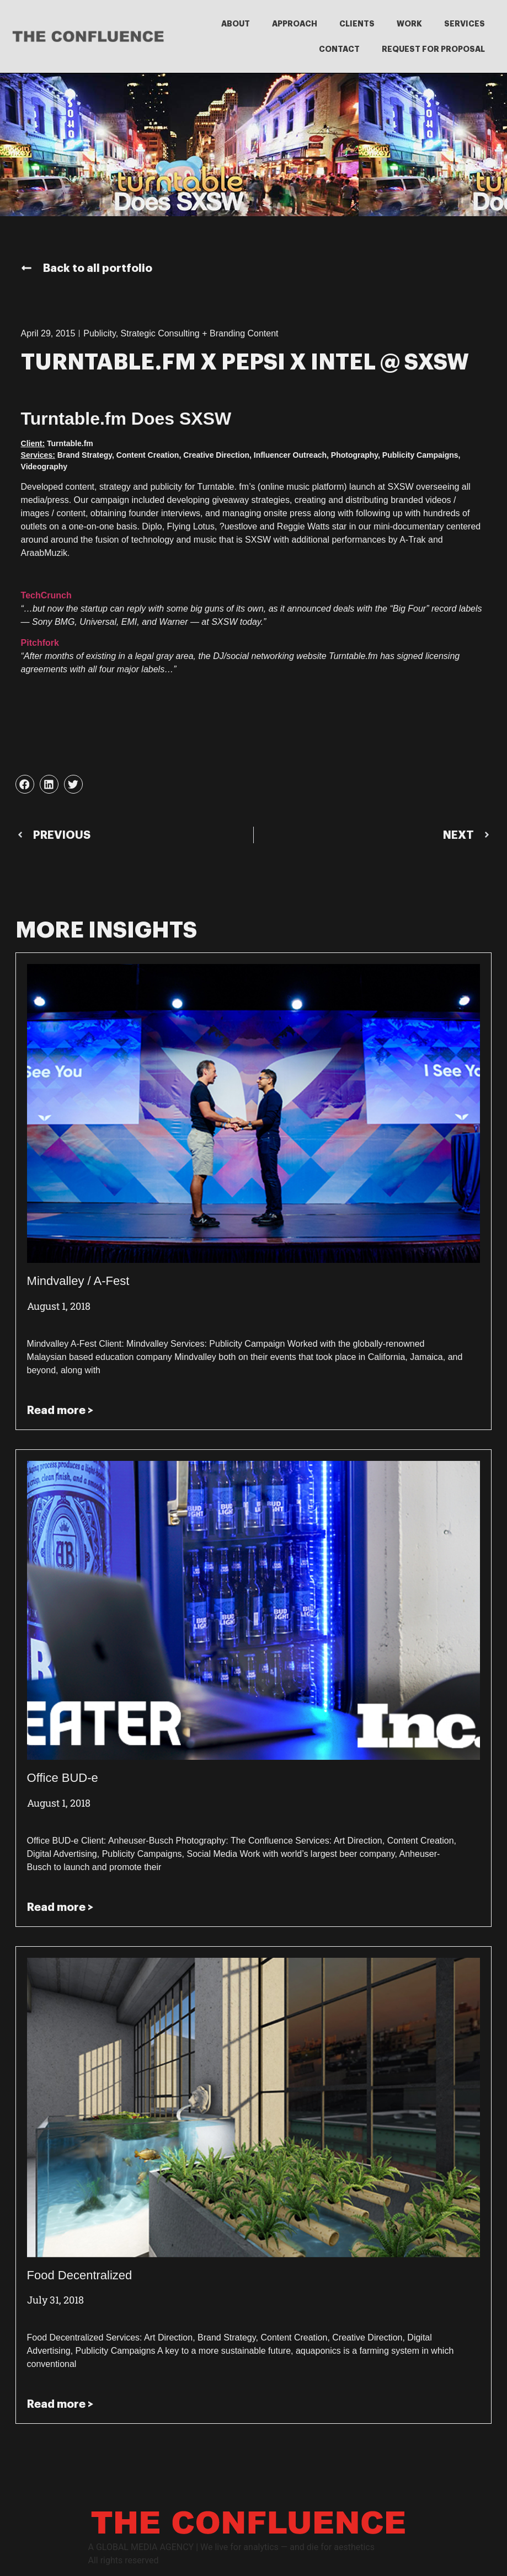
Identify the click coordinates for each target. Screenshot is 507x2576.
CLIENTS (357, 24)
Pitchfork (40, 642)
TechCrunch (46, 595)
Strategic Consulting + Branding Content (200, 333)
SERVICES (464, 24)
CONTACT (339, 49)
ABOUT (235, 24)
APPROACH (294, 24)
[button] (24, 784)
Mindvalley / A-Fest (78, 1281)
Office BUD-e (62, 1778)
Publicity (99, 333)
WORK (409, 24)
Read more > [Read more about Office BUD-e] (60, 1907)
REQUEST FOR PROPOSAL (433, 49)
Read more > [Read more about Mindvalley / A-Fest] (60, 1410)
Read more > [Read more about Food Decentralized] (60, 2403)
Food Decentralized (79, 2275)
